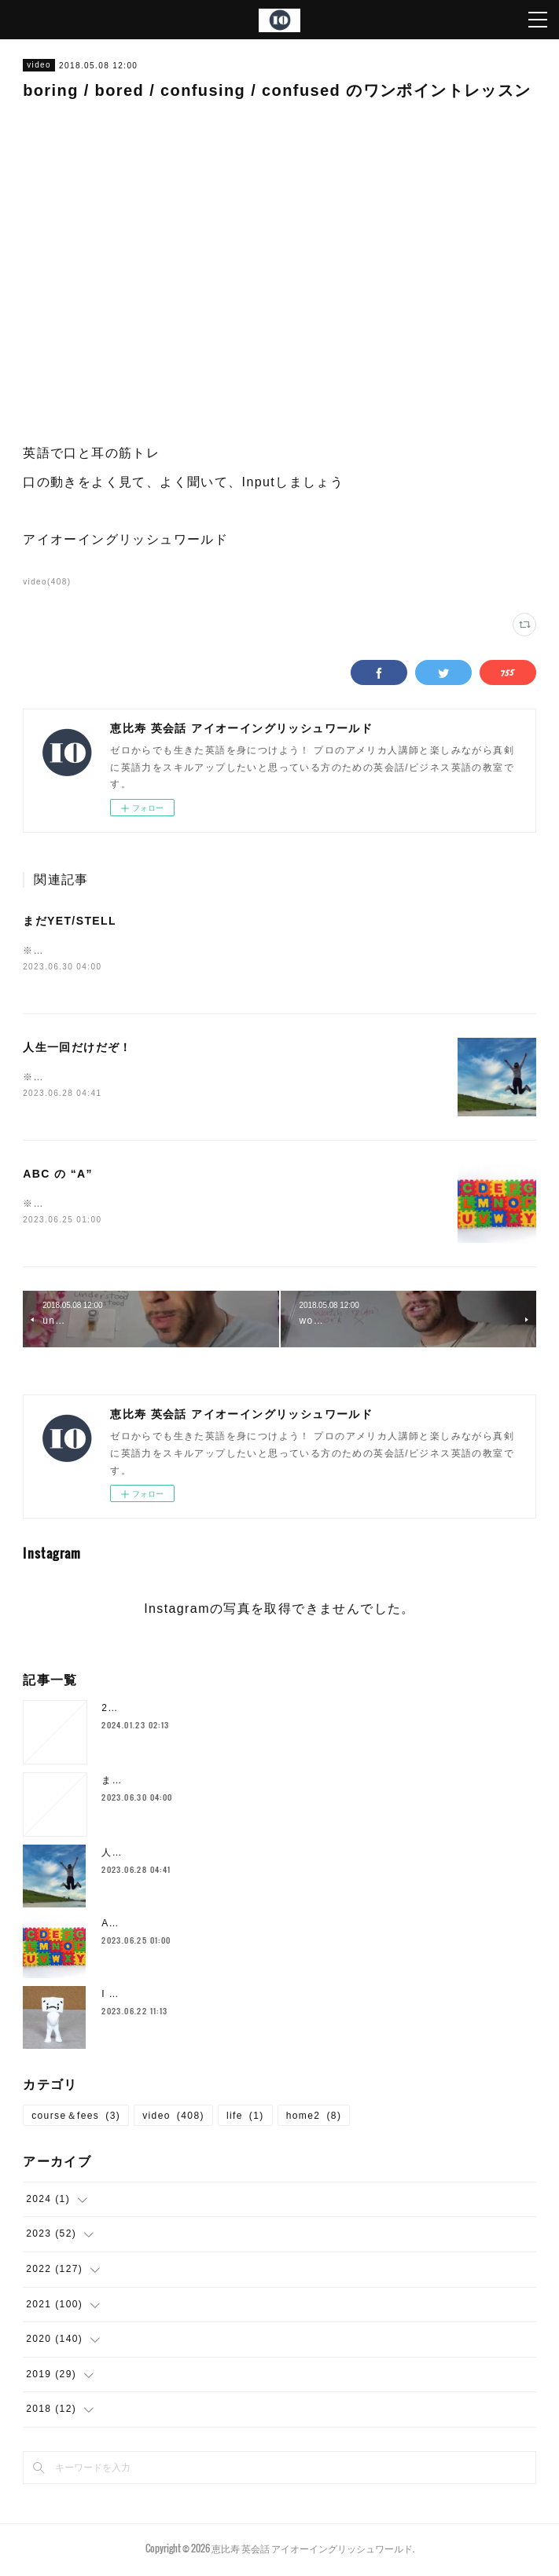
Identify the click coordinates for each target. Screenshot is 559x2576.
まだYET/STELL (69, 920)
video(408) (47, 581)
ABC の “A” (58, 1176)
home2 (314, 2118)
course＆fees (75, 2118)
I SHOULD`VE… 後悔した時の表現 (186, 1997)
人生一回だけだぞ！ (77, 1048)
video (39, 64)
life (245, 2118)
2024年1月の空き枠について (169, 1711)
